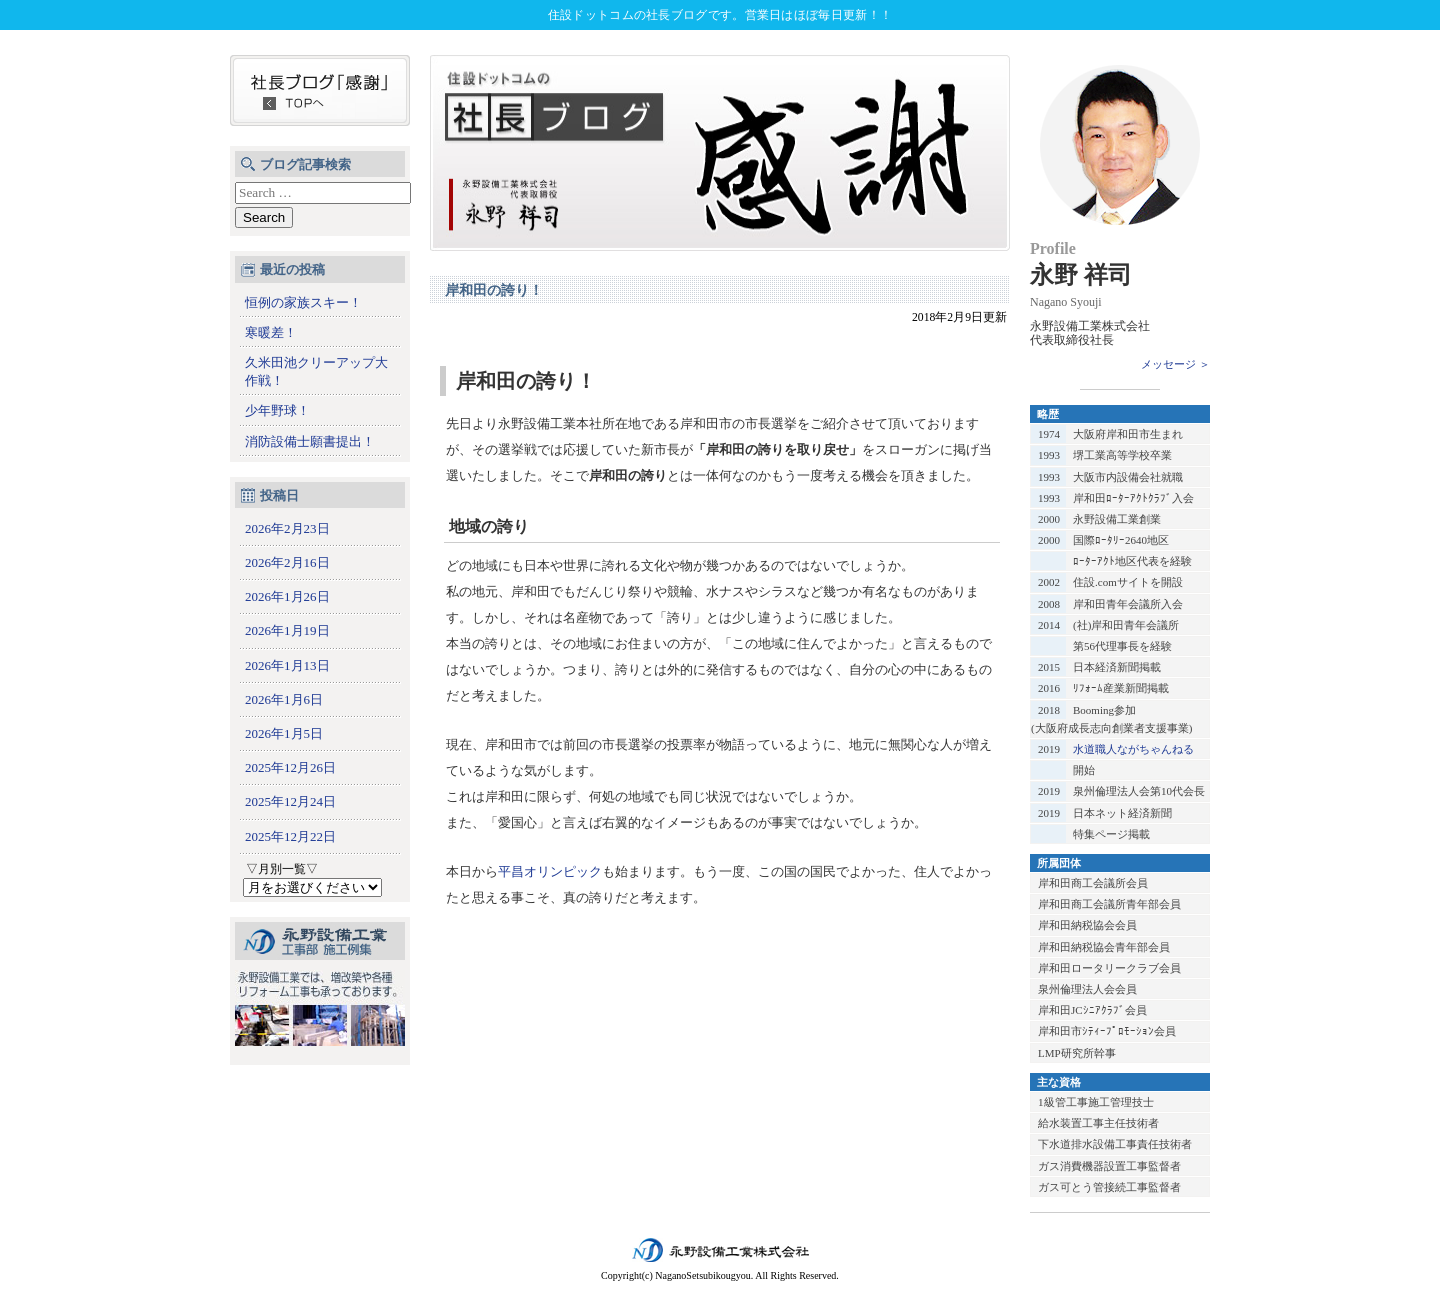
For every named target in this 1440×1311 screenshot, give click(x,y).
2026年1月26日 (287, 596)
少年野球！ (277, 410)
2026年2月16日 (287, 562)
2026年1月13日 (287, 665)
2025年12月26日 (290, 767)
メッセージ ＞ (1175, 364)
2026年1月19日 (287, 630)
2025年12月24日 (290, 801)
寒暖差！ (271, 332)
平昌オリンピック (550, 871)
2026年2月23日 (287, 528)
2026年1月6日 (284, 699)
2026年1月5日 (284, 733)
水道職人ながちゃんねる (1133, 749)
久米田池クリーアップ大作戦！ (316, 371)
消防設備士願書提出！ (310, 441)
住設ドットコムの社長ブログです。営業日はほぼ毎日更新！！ (720, 15)
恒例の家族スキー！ (303, 302)
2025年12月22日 (290, 836)
